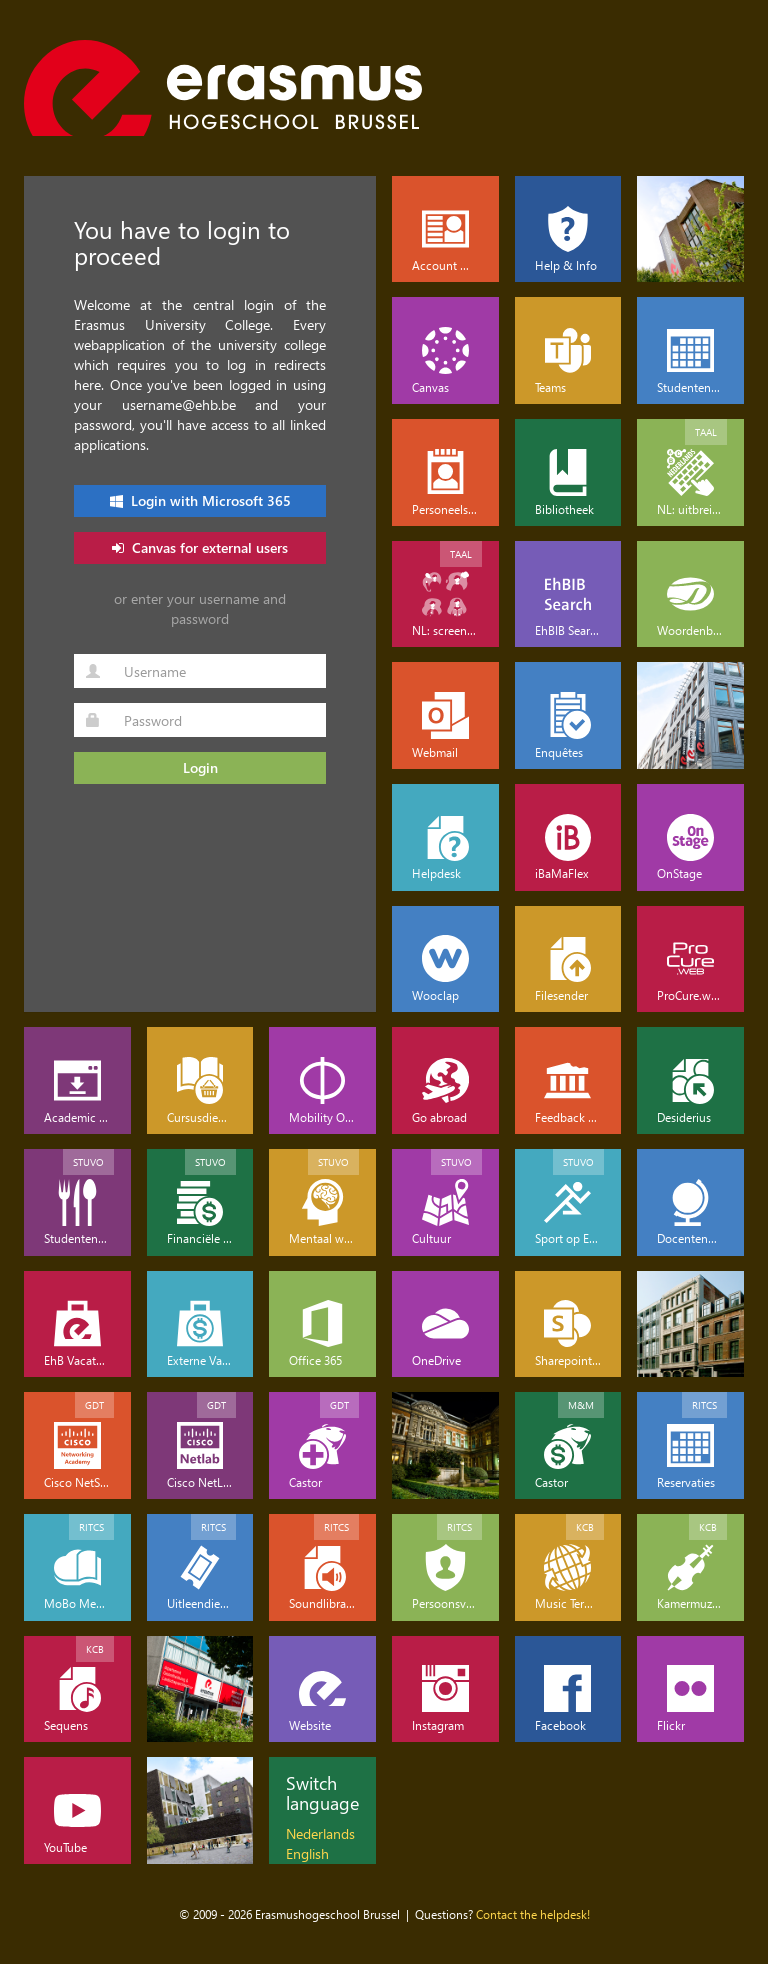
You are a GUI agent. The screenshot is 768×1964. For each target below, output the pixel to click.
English (307, 1853)
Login (200, 767)
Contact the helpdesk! (533, 1914)
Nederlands (320, 1833)
